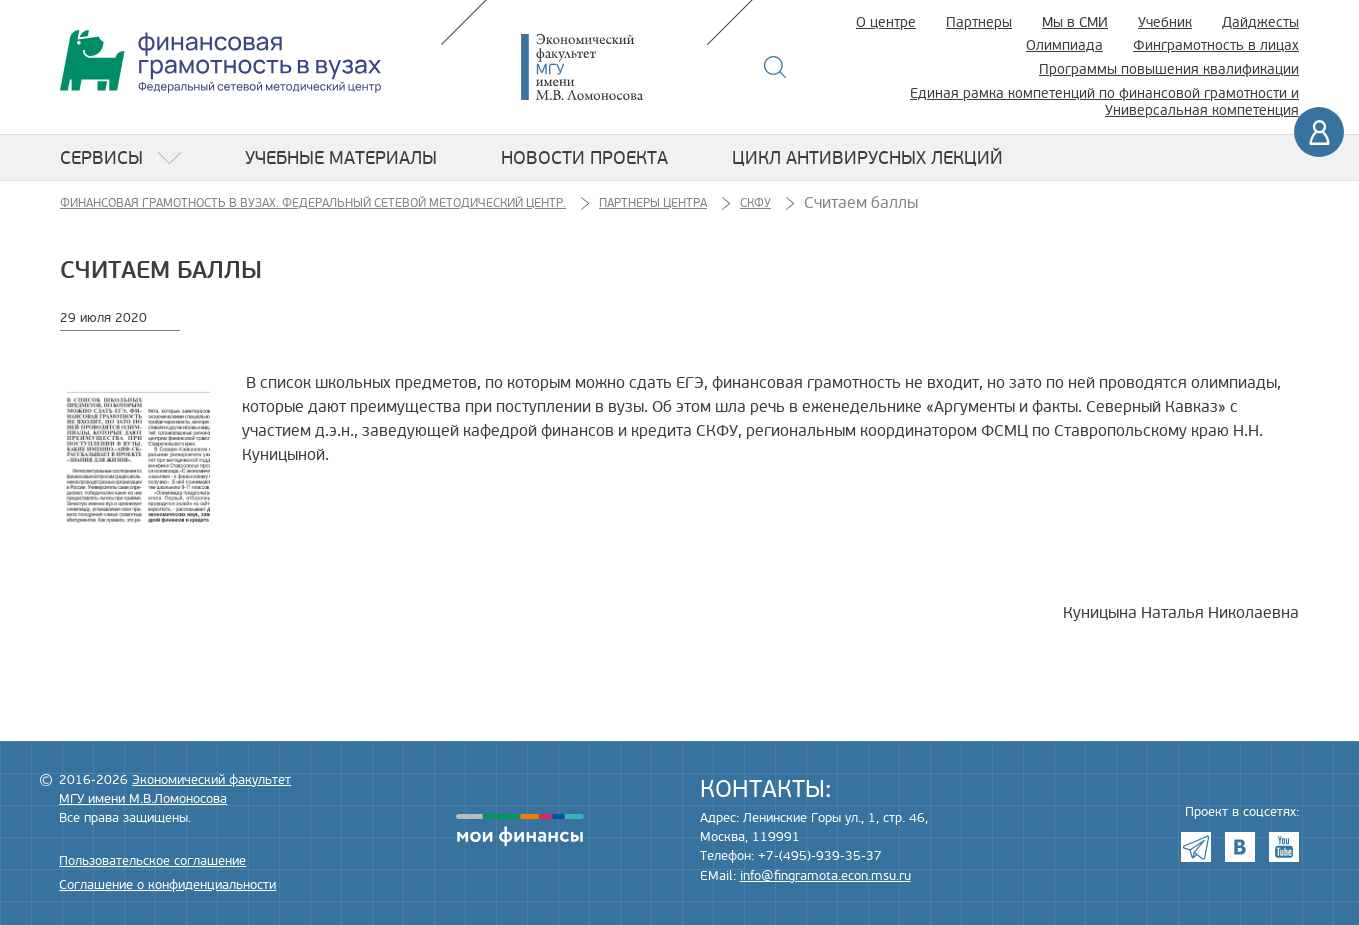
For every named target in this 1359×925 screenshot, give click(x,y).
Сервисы (101, 158)
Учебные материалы (341, 158)
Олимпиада (1064, 45)
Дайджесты (1260, 22)
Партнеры (979, 22)
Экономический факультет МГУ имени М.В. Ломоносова (612, 67)
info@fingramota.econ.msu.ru (825, 876)
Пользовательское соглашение (152, 861)
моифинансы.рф (520, 830)
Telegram (1196, 847)
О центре (886, 22)
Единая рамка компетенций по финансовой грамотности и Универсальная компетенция (1104, 102)
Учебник (1165, 22)
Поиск (775, 67)
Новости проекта (584, 158)
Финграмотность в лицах (1216, 45)
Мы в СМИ (1075, 22)
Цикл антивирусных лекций (867, 158)
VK (1240, 847)
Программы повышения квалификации (1169, 69)
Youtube (1284, 847)
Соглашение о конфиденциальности (167, 885)
